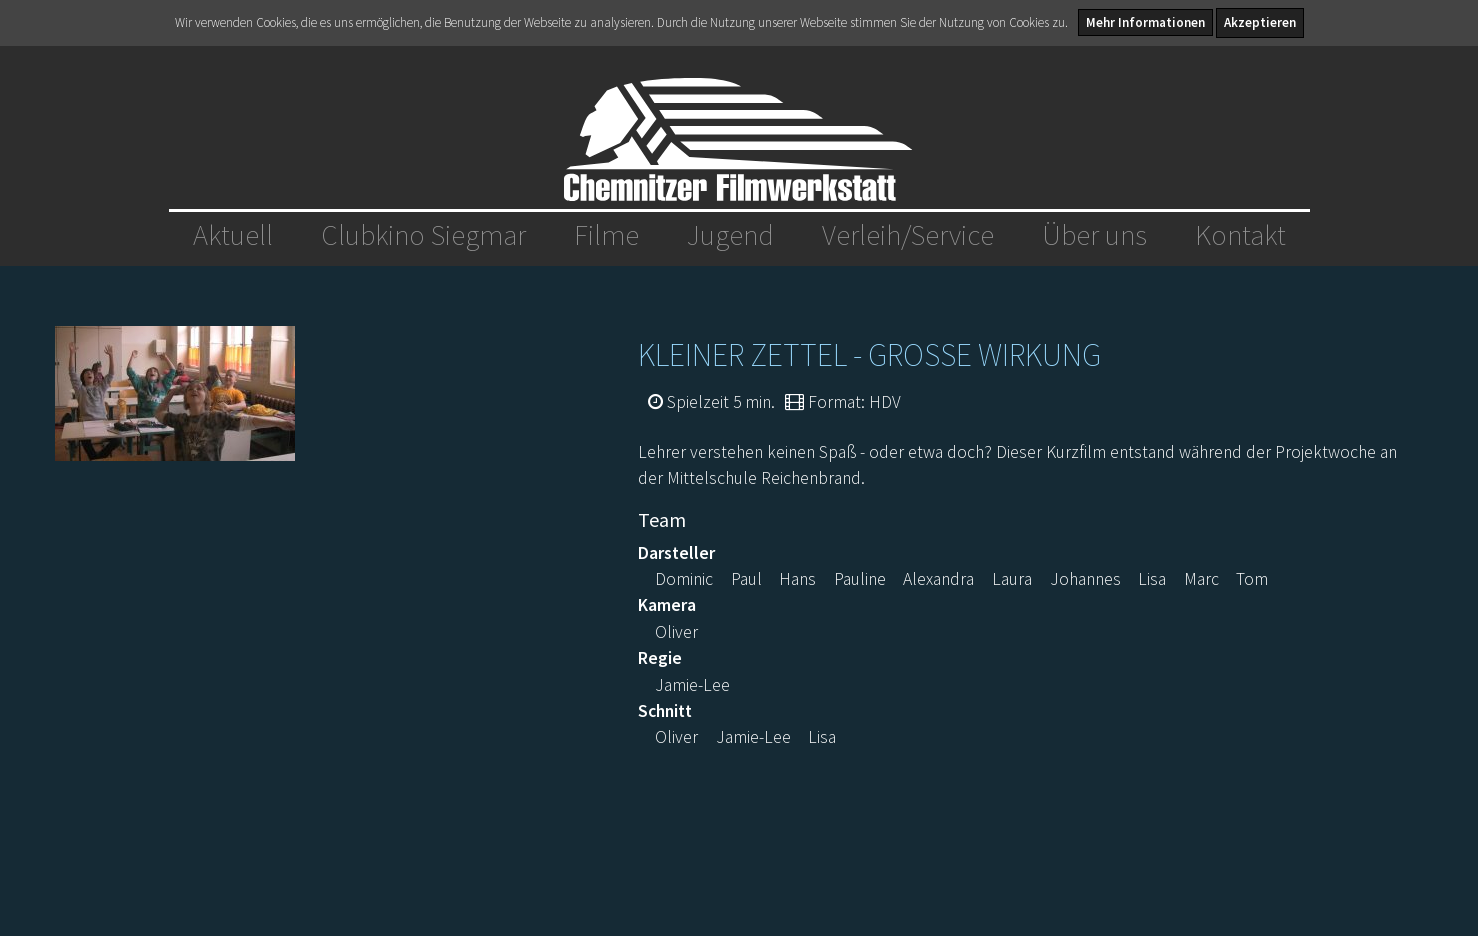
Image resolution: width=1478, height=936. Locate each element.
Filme (606, 235)
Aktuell (233, 235)
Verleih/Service (908, 235)
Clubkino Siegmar (423, 235)
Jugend (730, 235)
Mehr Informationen (1145, 22)
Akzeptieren (1260, 22)
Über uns (1094, 235)
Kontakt (1240, 235)
